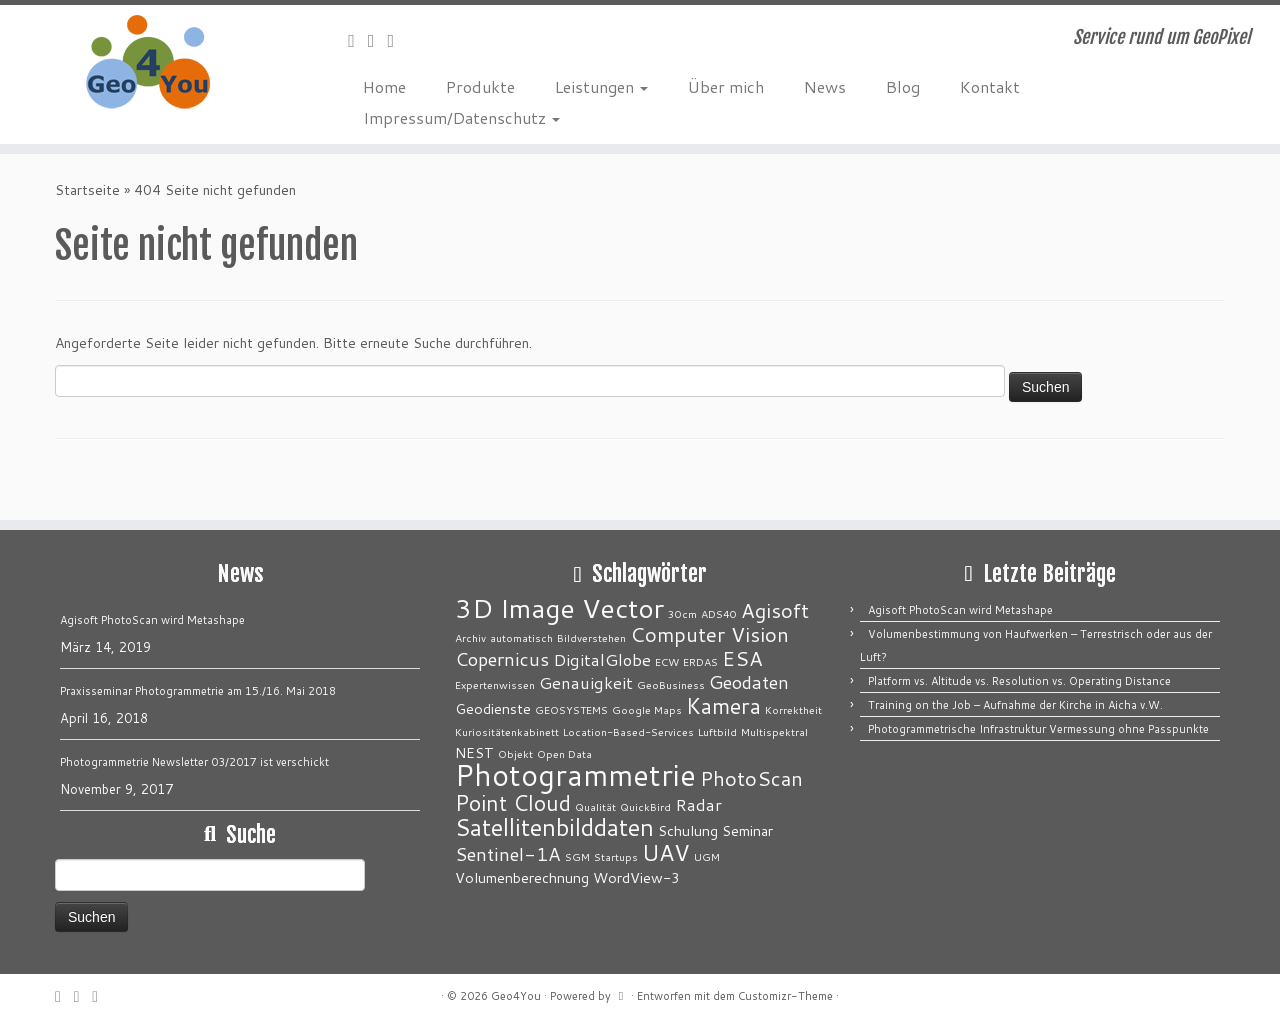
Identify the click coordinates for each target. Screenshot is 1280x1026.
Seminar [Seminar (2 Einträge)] (747, 830)
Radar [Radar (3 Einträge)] (698, 804)
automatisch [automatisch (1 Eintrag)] (521, 637)
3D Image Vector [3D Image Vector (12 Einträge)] (559, 608)
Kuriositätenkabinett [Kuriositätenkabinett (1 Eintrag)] (507, 731)
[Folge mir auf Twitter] (378, 40)
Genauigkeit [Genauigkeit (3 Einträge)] (586, 682)
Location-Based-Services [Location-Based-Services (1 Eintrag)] (628, 731)
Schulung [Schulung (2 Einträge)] (688, 830)
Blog (903, 86)
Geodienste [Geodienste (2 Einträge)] (493, 708)
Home (384, 86)
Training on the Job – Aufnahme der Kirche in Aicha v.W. (1015, 705)
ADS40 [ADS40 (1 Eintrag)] (719, 613)
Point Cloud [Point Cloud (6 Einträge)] (513, 802)
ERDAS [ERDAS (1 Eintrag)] (700, 661)
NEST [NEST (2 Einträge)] (474, 752)
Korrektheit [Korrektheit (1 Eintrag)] (793, 709)
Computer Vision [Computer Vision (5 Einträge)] (709, 634)
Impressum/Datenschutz (461, 117)
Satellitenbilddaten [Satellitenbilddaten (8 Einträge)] (554, 827)
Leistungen (601, 86)
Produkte (480, 86)
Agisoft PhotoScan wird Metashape (152, 620)
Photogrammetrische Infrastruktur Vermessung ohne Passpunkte (1038, 729)
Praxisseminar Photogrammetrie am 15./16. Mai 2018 (198, 691)
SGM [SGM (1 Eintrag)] (577, 856)
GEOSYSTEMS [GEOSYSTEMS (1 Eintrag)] (571, 709)
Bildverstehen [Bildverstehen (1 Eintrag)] (591, 637)
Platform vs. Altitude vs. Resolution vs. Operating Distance (1019, 681)
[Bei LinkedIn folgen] (398, 40)
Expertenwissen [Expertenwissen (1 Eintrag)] (495, 684)
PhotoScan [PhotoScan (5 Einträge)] (751, 778)
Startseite (87, 190)
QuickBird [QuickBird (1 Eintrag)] (645, 806)
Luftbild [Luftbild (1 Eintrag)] (717, 731)
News (825, 86)
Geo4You (516, 996)
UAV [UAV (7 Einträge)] (666, 852)
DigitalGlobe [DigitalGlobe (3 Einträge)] (602, 659)
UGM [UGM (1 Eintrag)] (707, 856)
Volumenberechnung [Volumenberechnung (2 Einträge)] (522, 877)
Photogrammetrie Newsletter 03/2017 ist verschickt (194, 762)
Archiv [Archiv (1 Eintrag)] (470, 637)
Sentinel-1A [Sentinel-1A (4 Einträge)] (508, 854)
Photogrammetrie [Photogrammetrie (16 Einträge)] (575, 774)
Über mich (726, 86)
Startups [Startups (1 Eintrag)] (616, 856)
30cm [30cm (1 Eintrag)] (682, 613)
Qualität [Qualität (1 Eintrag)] (595, 806)
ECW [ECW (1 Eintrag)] (667, 661)
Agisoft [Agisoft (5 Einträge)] (775, 610)
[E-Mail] (358, 40)
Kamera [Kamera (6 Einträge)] (723, 705)
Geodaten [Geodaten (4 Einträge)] (749, 682)
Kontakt (990, 86)
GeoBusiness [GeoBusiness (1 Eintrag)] (671, 684)
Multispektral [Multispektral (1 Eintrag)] (774, 731)
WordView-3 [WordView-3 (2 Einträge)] (636, 877)
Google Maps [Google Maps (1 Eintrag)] (647, 709)
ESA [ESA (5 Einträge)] (742, 658)
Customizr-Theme (785, 996)
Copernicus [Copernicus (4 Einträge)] (502, 659)
